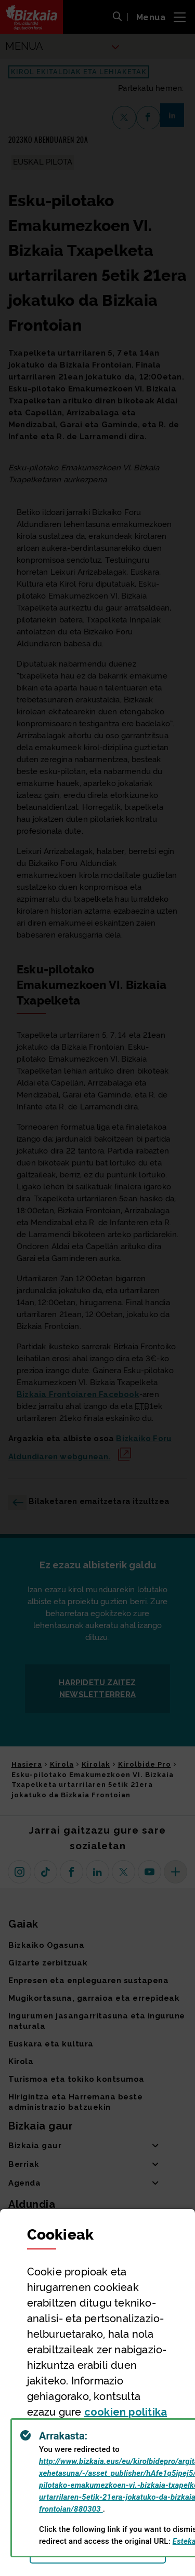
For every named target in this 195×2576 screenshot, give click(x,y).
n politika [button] (125, 2412)
